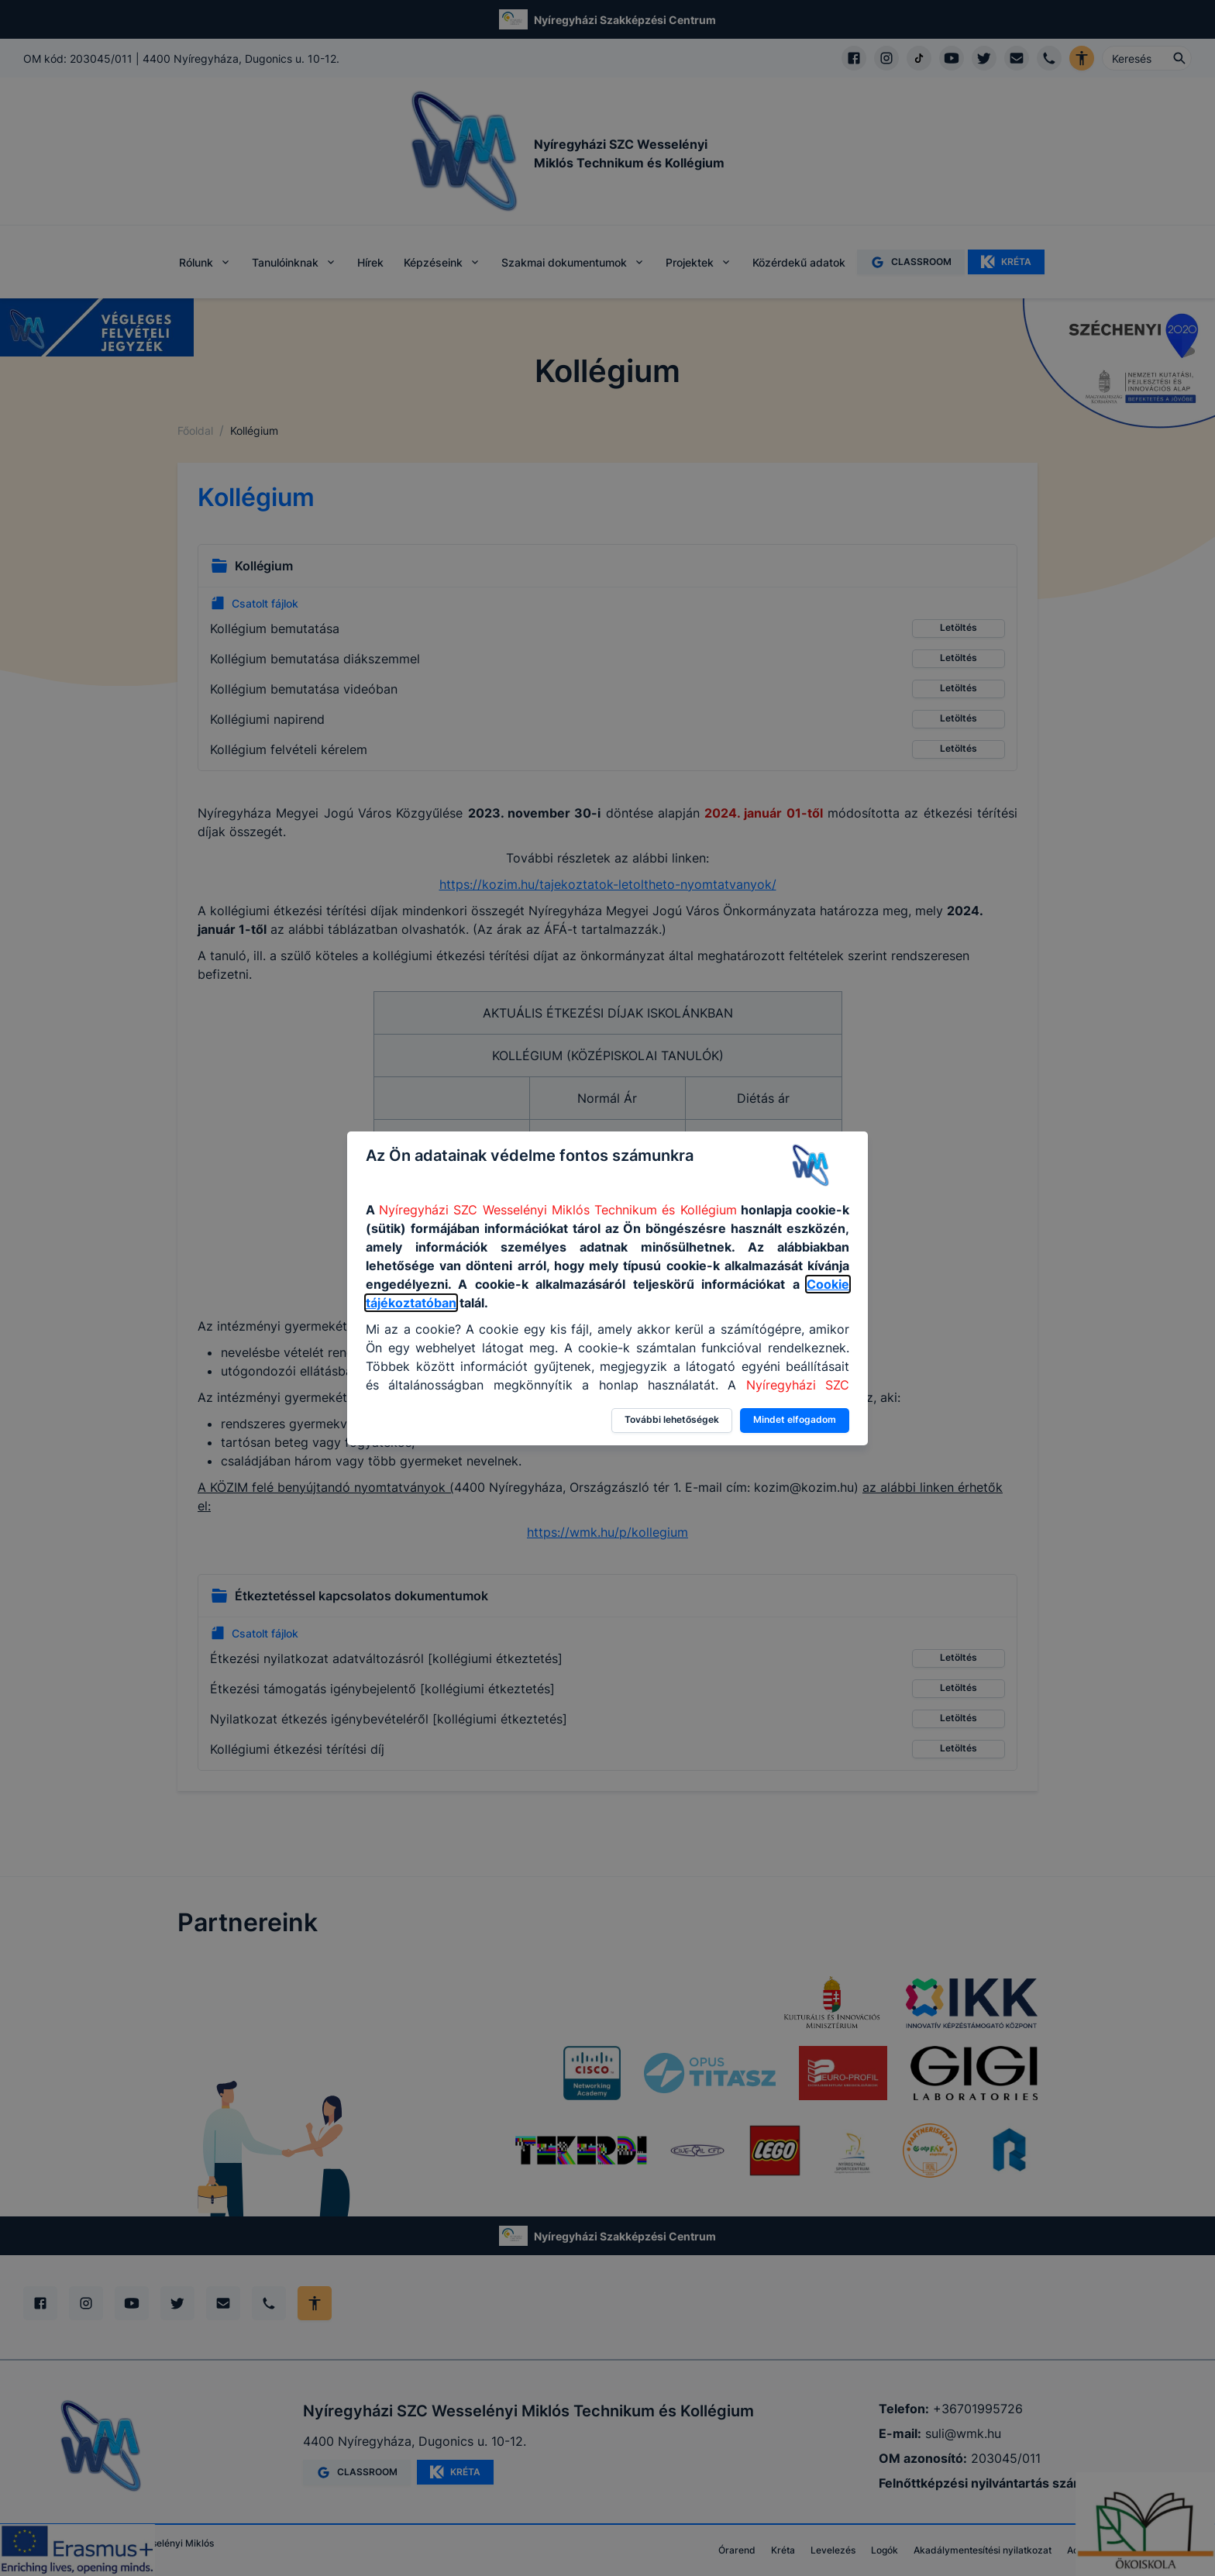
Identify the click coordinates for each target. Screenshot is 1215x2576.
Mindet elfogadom (794, 1419)
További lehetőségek (672, 1419)
